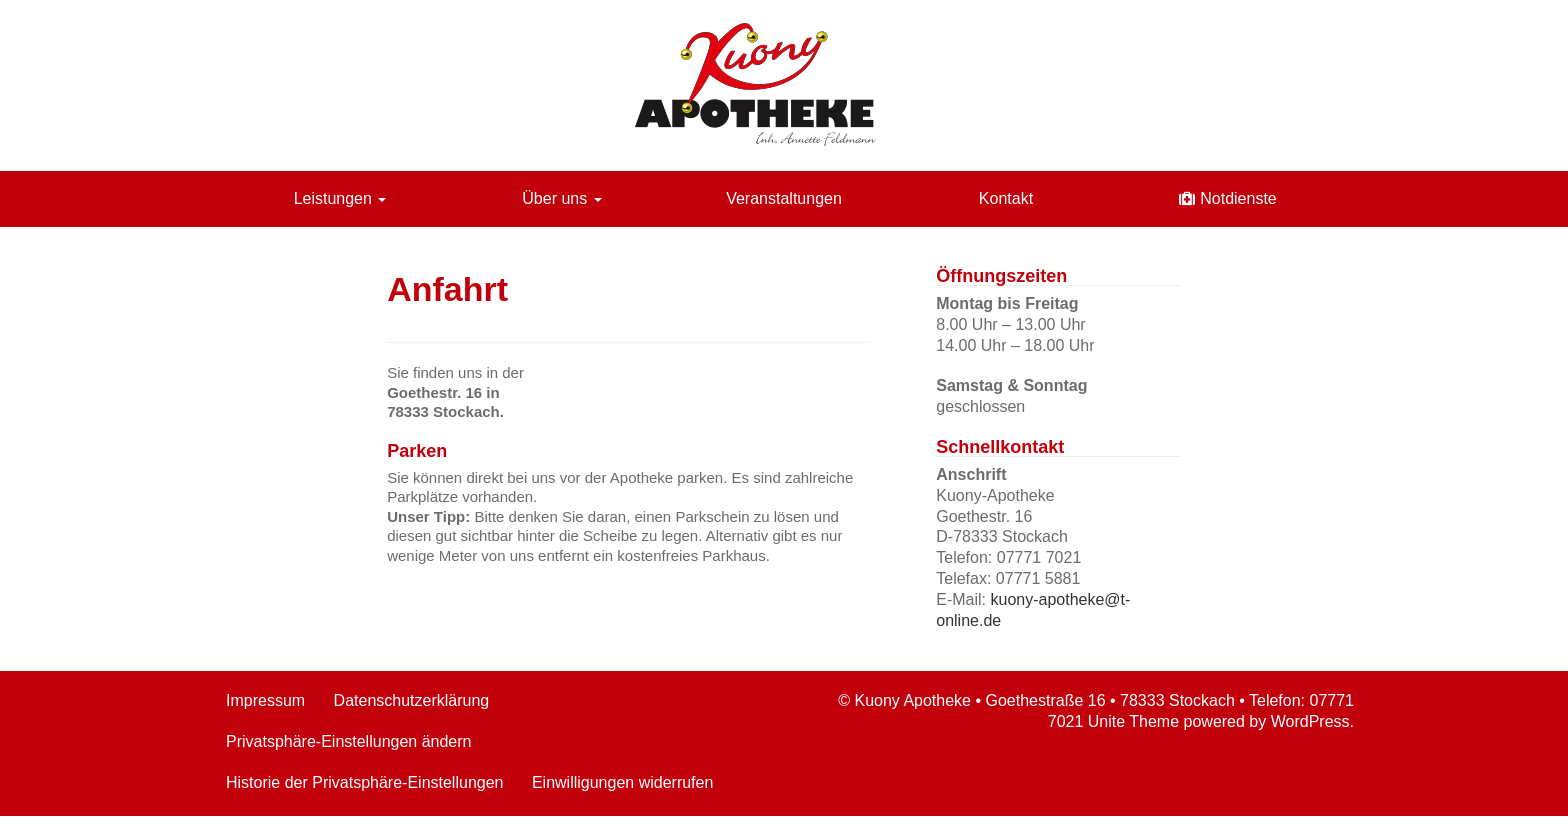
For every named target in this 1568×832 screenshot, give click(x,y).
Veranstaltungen (784, 198)
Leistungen (340, 198)
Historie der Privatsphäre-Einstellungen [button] (364, 782)
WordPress (1310, 721)
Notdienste (1238, 198)
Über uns (561, 198)
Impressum (265, 700)
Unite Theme (1133, 721)
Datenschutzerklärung (412, 700)
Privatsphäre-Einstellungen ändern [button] (348, 741)
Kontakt (1006, 198)
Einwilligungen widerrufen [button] (622, 782)
